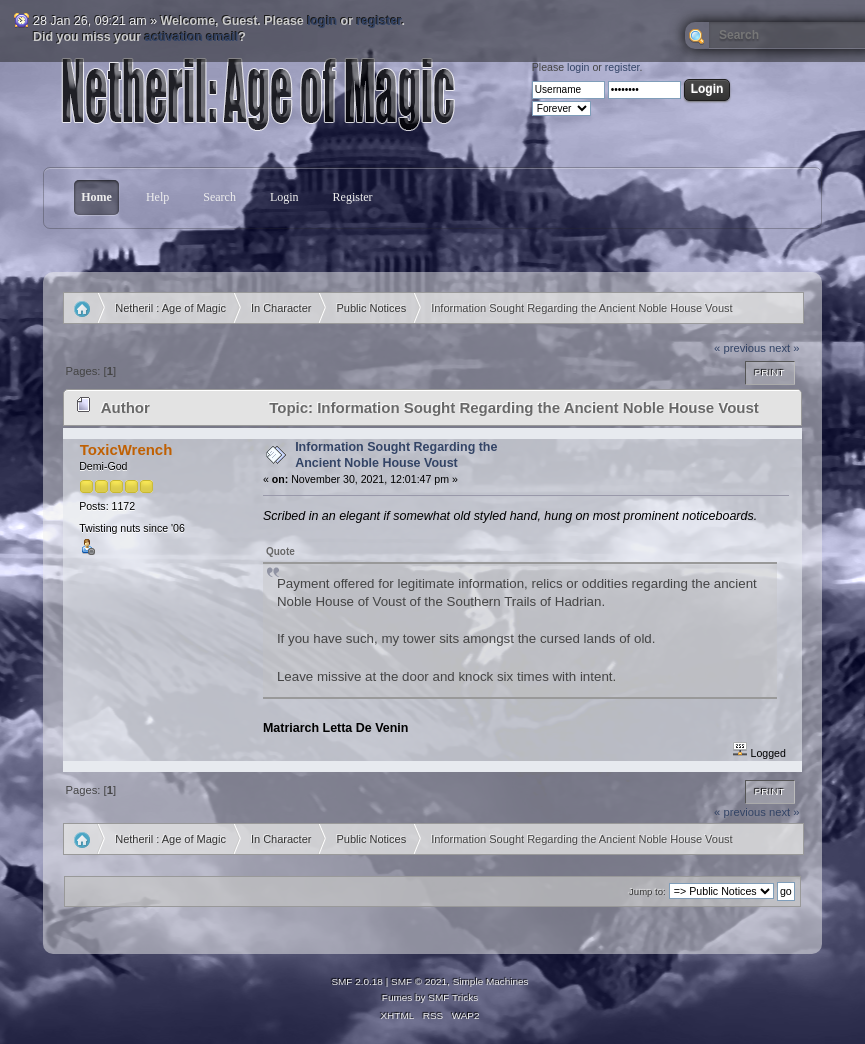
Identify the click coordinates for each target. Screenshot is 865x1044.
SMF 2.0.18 (357, 981)
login (322, 21)
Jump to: (647, 891)
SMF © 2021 (419, 981)
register (378, 21)
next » (784, 348)
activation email (192, 37)
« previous (740, 348)
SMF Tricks (453, 997)
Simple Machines (491, 981)
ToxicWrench (126, 449)
